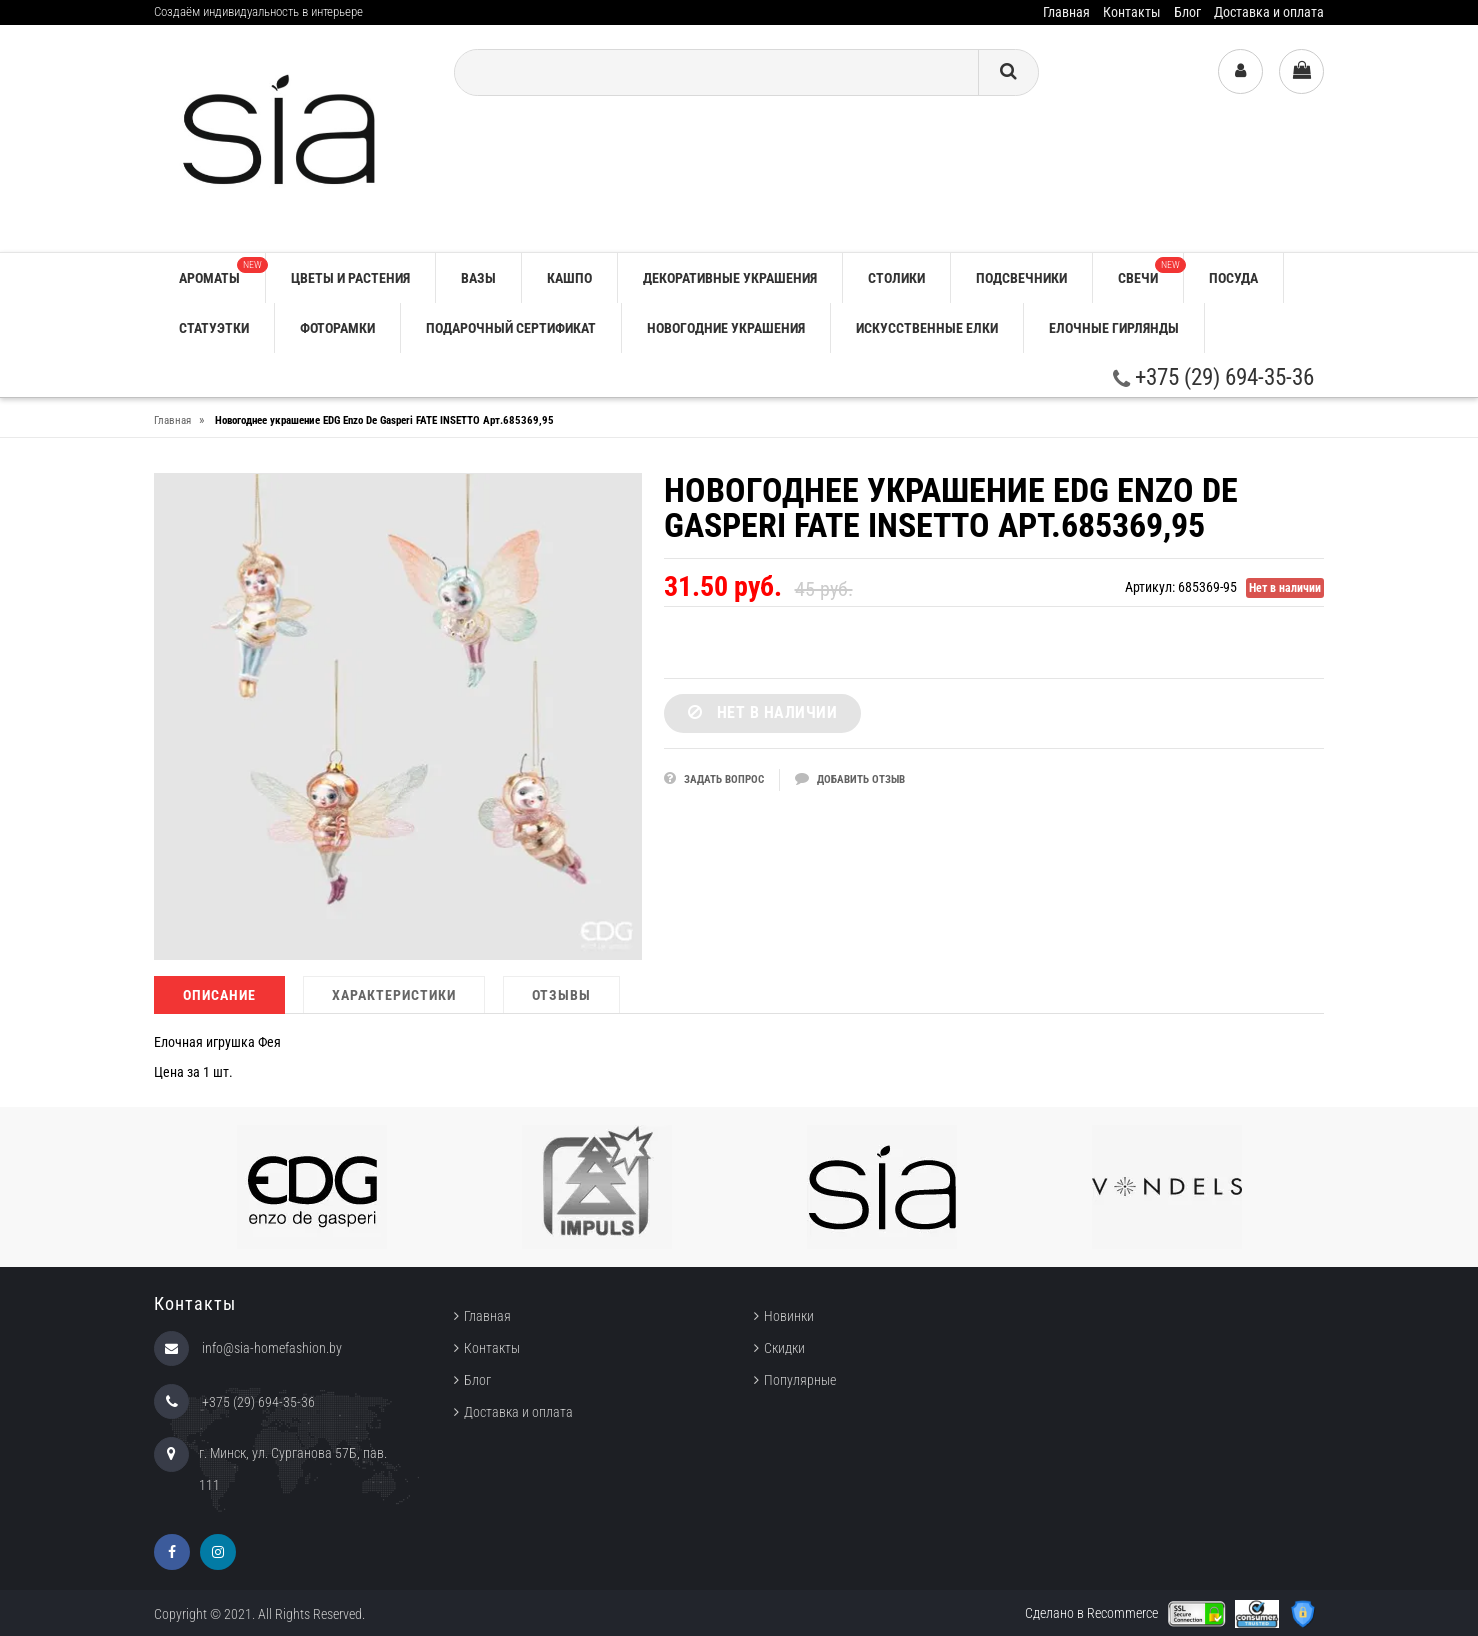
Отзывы (561, 995)
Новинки (789, 1316)
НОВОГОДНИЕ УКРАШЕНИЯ (726, 328)
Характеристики (394, 995)
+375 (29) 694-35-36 (1213, 377)
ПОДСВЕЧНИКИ (1021, 278)
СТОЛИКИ (896, 278)
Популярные (800, 1380)
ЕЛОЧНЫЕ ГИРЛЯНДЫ (1114, 328)
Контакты (1132, 12)
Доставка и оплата (1269, 12)
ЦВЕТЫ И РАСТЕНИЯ (350, 278)
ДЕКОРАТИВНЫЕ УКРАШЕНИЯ (730, 278)
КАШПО (569, 278)
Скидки (784, 1348)
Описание (219, 995)
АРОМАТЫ (222, 271)
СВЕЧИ (1150, 271)
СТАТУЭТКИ (214, 328)
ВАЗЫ (478, 278)
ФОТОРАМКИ (337, 328)
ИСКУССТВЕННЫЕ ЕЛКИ (927, 328)
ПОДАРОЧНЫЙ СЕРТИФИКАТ (511, 328)
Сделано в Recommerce (1091, 1613)
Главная (1066, 12)
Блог (1187, 12)
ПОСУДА (1233, 278)
